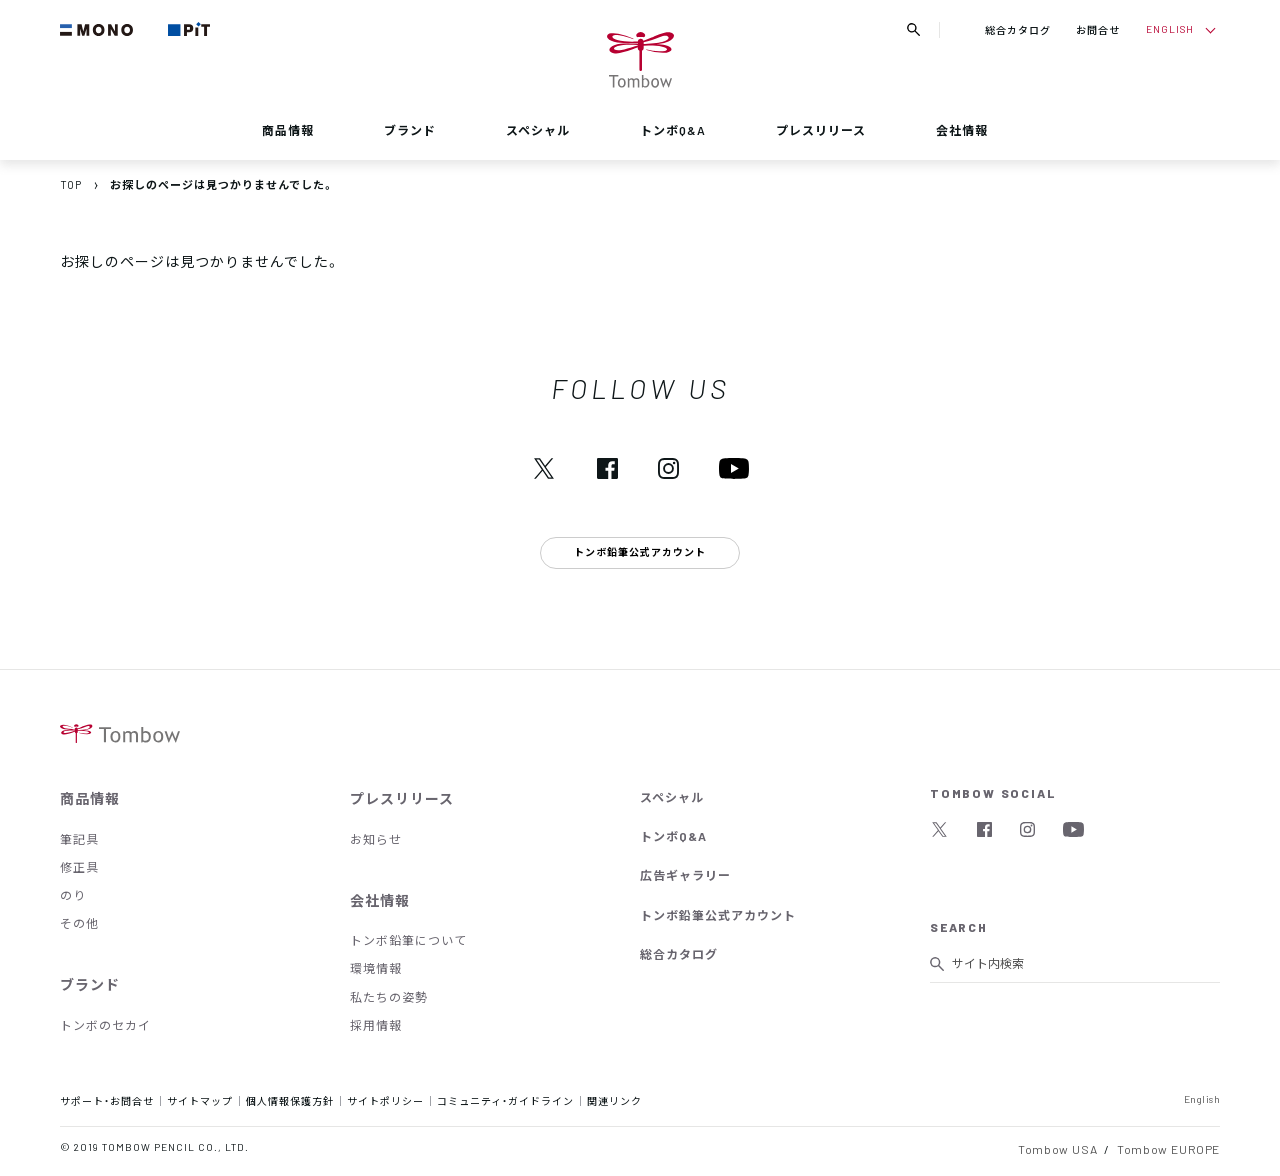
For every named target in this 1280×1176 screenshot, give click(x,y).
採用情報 (376, 1025)
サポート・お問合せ (107, 1100)
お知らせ (376, 839)
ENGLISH (1170, 28)
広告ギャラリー (685, 875)
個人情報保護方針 (290, 1100)
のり (73, 895)
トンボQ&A (673, 130)
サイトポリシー (385, 1100)
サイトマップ (200, 1100)
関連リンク (614, 1100)
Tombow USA (1057, 1149)
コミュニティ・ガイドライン (505, 1100)
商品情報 (288, 130)
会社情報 (962, 130)
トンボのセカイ (105, 1025)
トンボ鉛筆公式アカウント (718, 915)
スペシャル (538, 130)
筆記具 (79, 839)
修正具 (79, 867)
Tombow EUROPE (1168, 1149)
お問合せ (1098, 29)
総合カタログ (1018, 29)
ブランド (410, 130)
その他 (79, 923)
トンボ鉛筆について (408, 940)
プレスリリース (821, 130)
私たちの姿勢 (389, 997)
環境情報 (376, 968)
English (1202, 1098)
